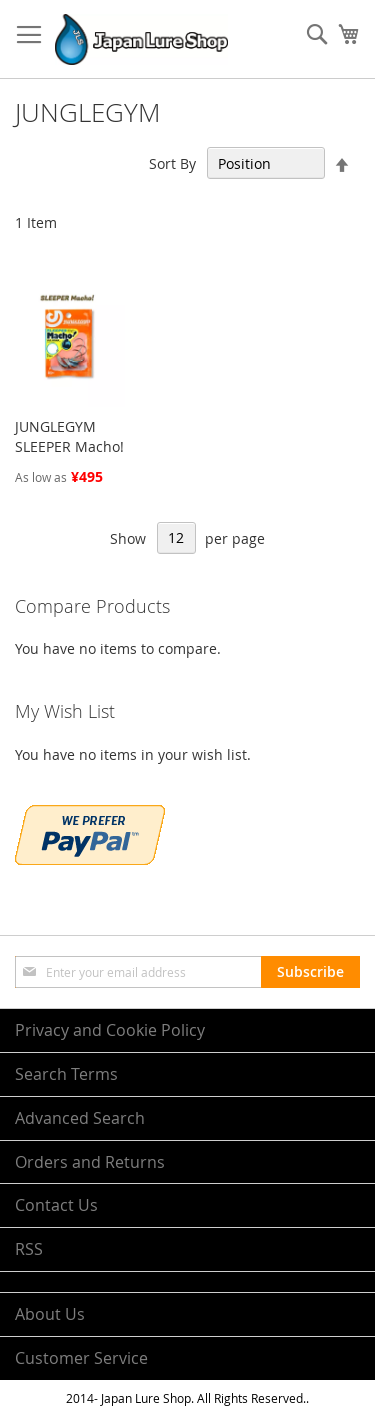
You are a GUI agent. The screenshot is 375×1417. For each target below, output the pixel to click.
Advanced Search (80, 1118)
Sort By (172, 163)
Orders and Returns (90, 1162)
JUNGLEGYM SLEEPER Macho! (69, 436)
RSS (29, 1249)
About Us (50, 1314)
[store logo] (141, 39)
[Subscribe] (310, 972)
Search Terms (66, 1074)
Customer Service (81, 1358)
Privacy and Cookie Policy (110, 1030)
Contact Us (56, 1205)
